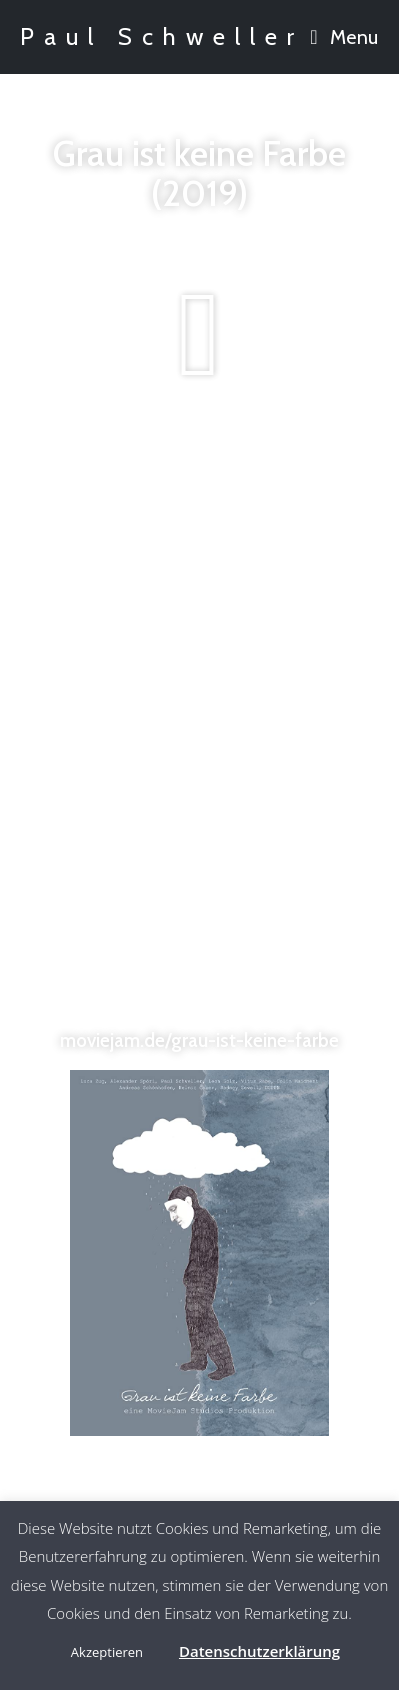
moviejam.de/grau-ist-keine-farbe (199, 1040)
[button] (200, 335)
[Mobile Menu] (344, 37)
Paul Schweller (162, 36)
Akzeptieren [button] (107, 1652)
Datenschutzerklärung (259, 1651)
